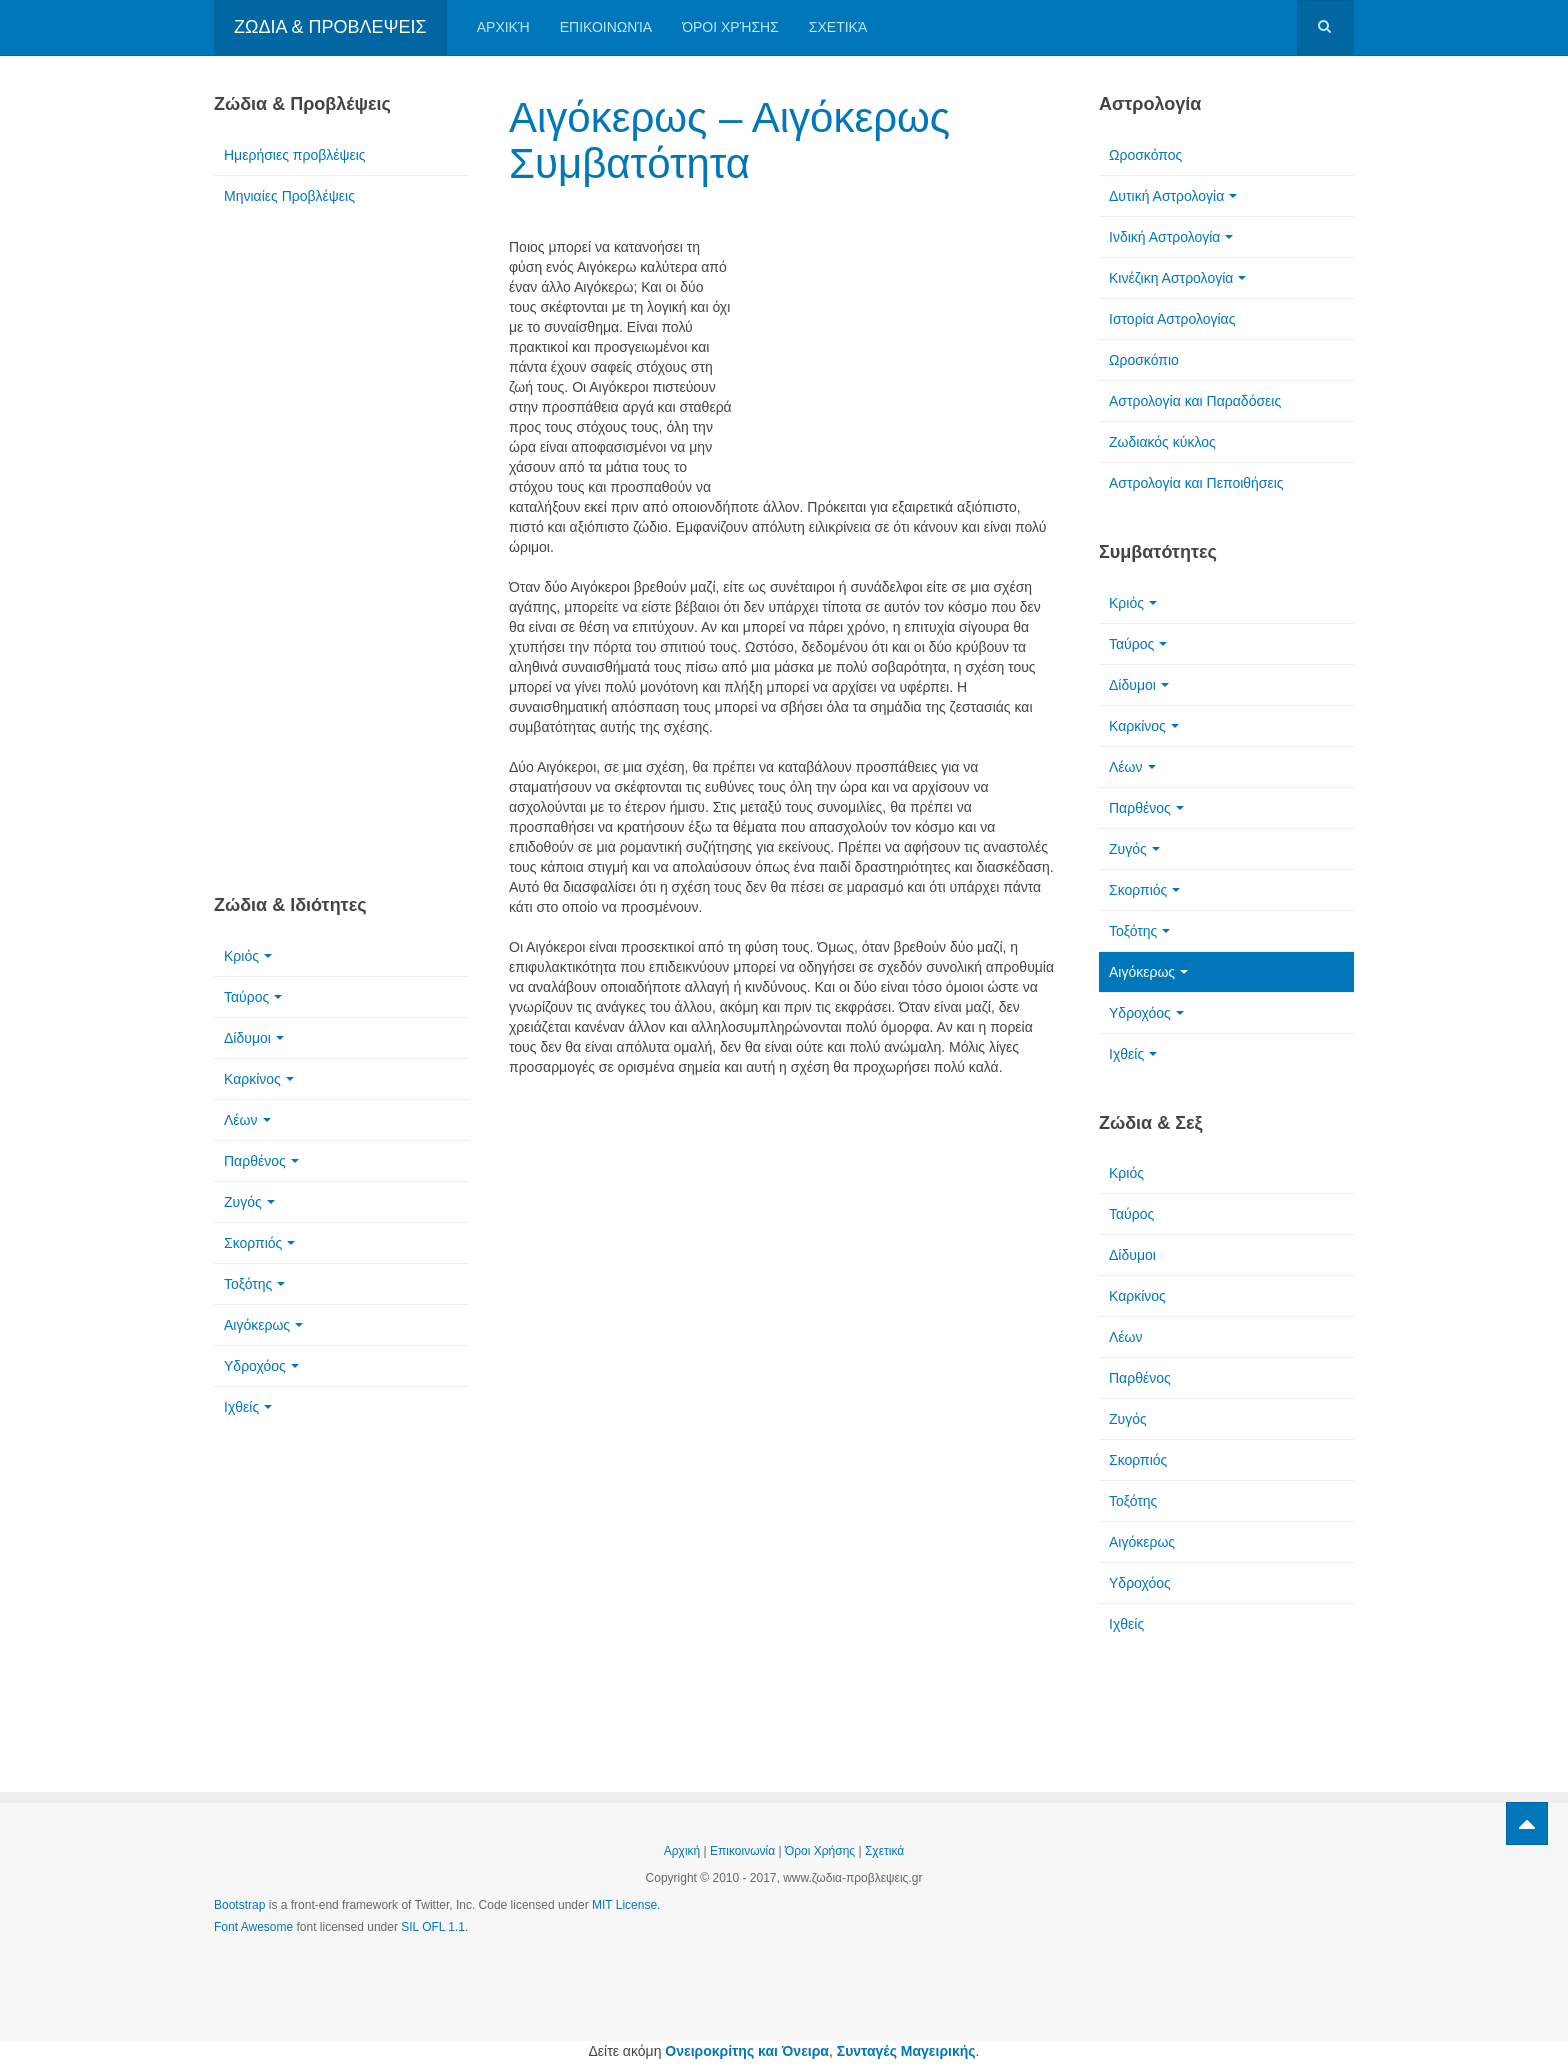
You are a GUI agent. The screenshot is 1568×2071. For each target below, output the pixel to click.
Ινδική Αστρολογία (1171, 237)
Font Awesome (253, 1927)
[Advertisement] (904, 347)
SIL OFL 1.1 (433, 1927)
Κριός (248, 956)
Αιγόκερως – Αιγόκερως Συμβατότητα (729, 140)
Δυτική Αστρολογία (1173, 196)
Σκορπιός (259, 1243)
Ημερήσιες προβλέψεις (295, 155)
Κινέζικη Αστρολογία (1177, 278)
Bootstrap (239, 1905)
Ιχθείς (248, 1407)
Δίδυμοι (254, 1038)
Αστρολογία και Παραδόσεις (1195, 401)
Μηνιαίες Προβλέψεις (289, 196)
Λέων (247, 1120)
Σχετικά (838, 27)
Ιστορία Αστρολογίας (1172, 319)
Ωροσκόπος (1145, 155)
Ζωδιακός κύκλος (1162, 442)
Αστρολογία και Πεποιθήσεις (1196, 483)
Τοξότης (254, 1284)
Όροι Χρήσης (730, 27)
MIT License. (626, 1905)
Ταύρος (253, 997)
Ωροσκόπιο (1144, 360)
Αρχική (503, 27)
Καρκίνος (259, 1079)
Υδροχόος (261, 1366)
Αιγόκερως (263, 1325)
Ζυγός (249, 1202)
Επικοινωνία (606, 27)
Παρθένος (261, 1161)
